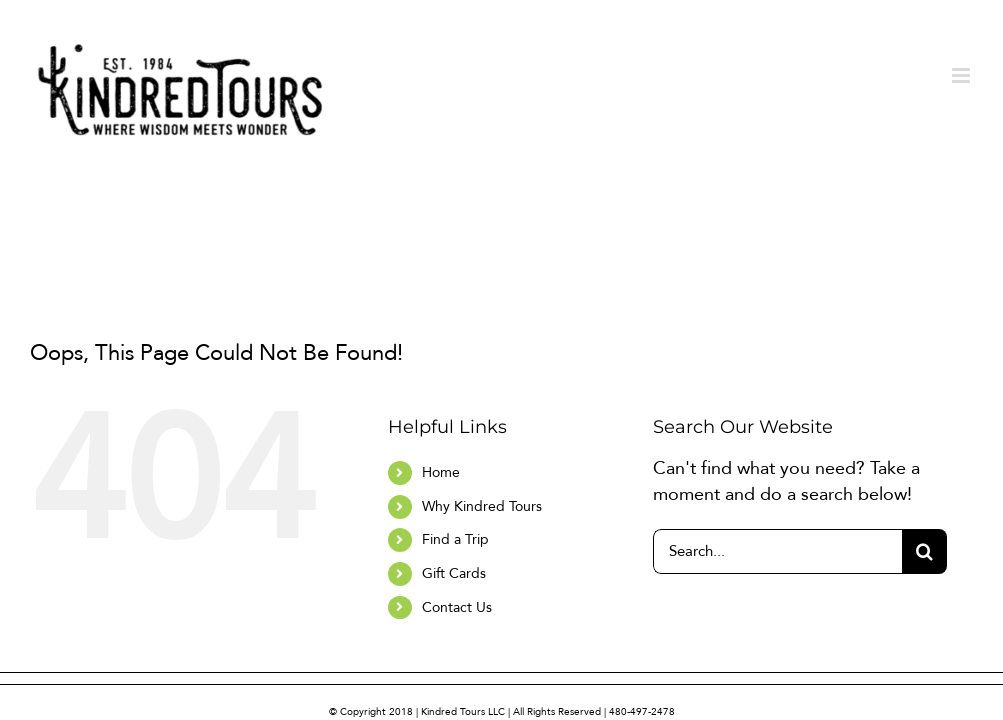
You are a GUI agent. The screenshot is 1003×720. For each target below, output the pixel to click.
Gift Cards (454, 573)
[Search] (924, 551)
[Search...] (777, 551)
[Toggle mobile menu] (962, 75)
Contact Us (457, 607)
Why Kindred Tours (482, 506)
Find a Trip (455, 539)
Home (441, 472)
